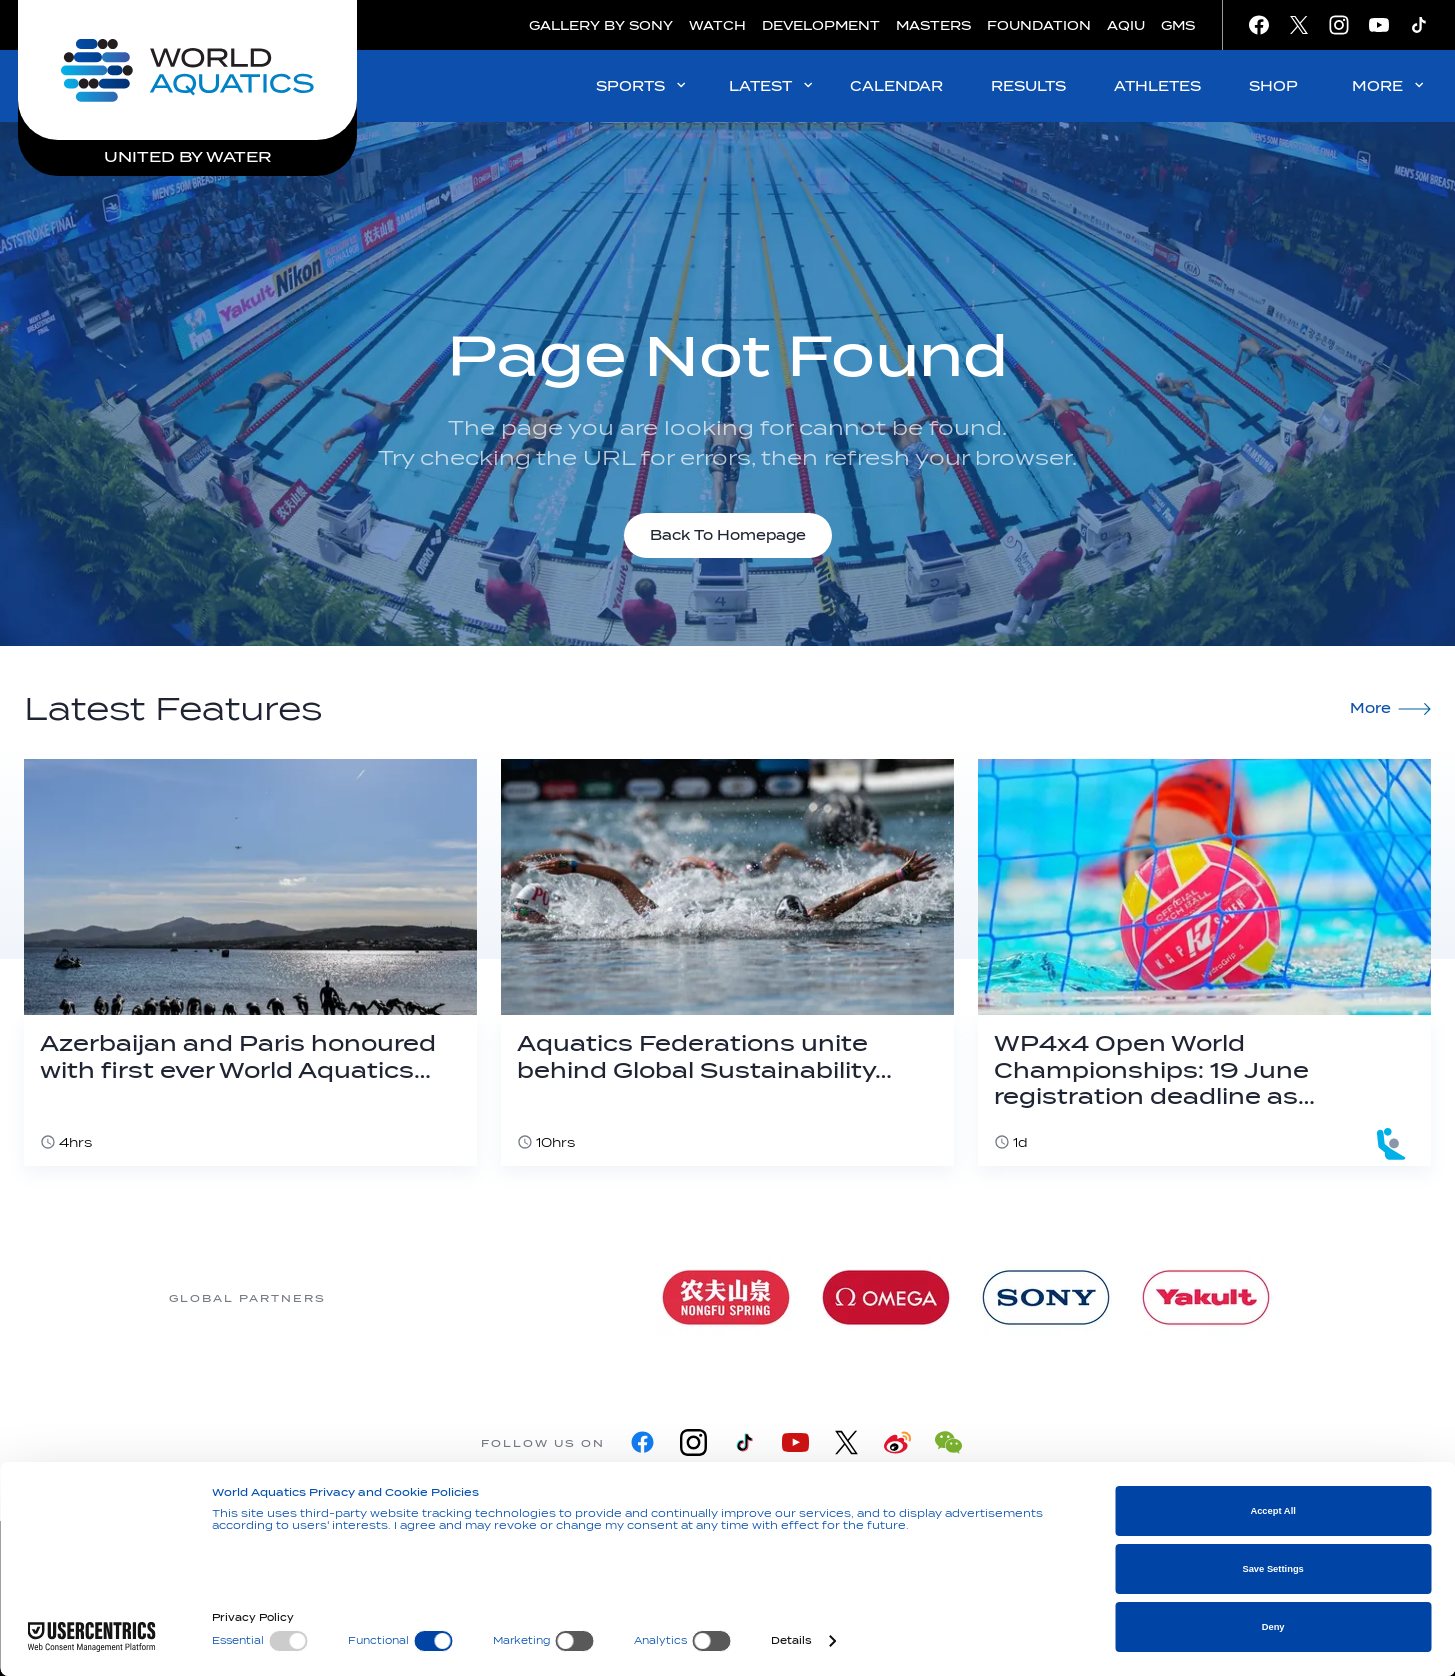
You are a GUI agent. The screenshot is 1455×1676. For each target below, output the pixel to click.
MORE (1389, 85)
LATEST (772, 85)
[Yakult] (1206, 1297)
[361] (406, 1297)
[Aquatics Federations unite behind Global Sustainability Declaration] (727, 962)
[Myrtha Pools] (566, 1297)
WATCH (717, 25)
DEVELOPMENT (821, 25)
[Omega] (886, 1297)
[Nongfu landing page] (726, 1297)
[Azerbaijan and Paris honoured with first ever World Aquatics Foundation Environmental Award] (250, 962)
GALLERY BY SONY (601, 25)
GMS (1178, 25)
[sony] (1046, 1297)
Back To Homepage (728, 535)
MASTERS (933, 25)
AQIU (1126, 25)
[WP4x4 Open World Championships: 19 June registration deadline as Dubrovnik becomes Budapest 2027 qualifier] (1204, 962)
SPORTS (642, 85)
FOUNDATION (1039, 25)
